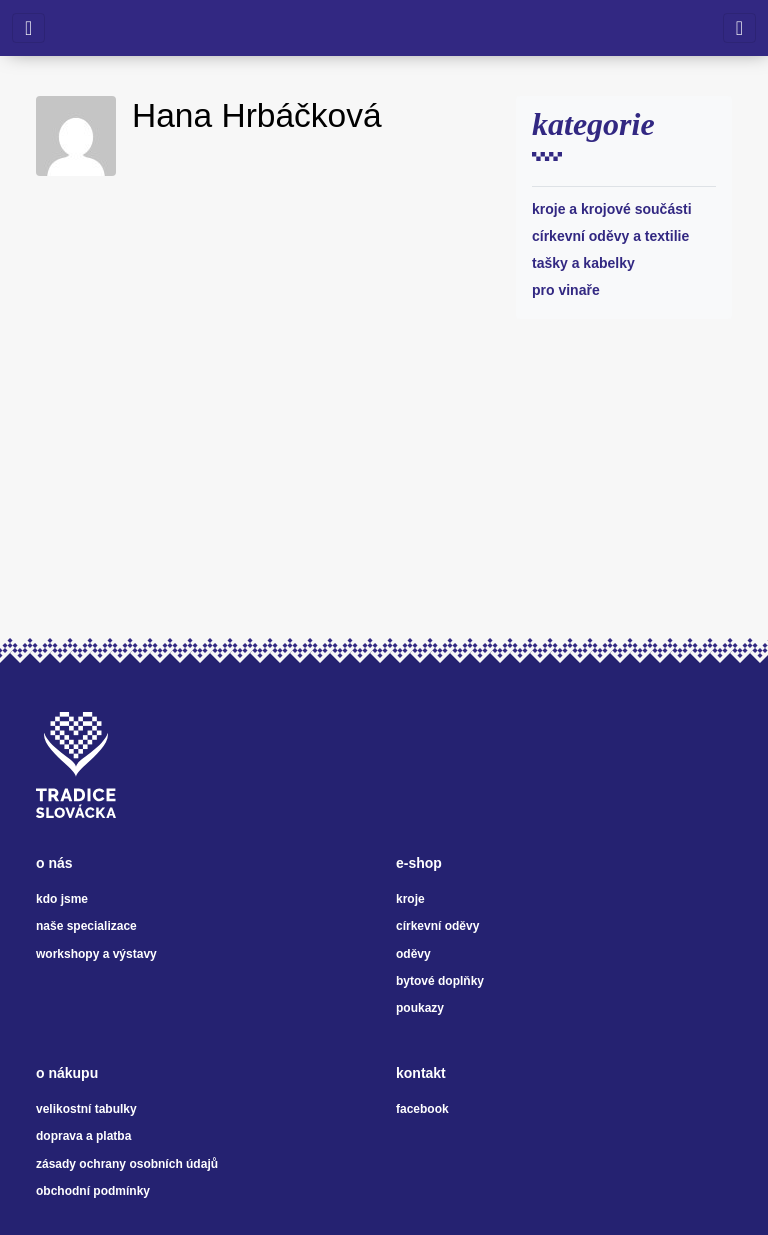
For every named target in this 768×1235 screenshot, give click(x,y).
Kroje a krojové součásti (612, 209)
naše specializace (86, 926)
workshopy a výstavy (96, 954)
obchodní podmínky (93, 1191)
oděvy (413, 954)
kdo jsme (62, 899)
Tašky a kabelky (583, 263)
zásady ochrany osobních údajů (127, 1164)
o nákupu (67, 1073)
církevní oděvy (437, 926)
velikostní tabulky (86, 1109)
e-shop (419, 863)
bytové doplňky (440, 981)
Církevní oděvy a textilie (610, 236)
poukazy (420, 1008)
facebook (422, 1109)
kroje (410, 899)
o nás (54, 863)
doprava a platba (83, 1136)
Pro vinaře (566, 290)
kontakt (421, 1073)
